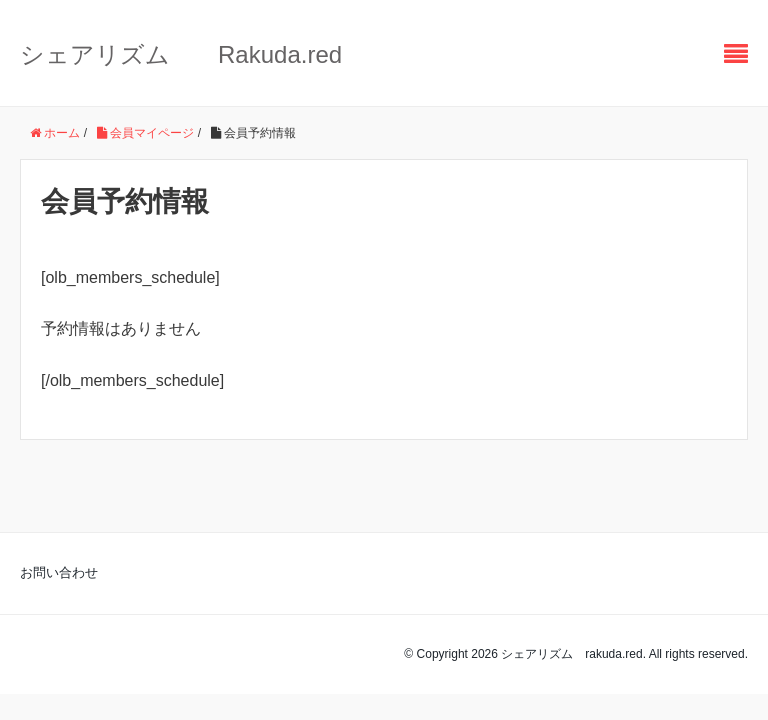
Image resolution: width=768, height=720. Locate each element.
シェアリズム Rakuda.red (181, 54)
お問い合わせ (59, 572)
